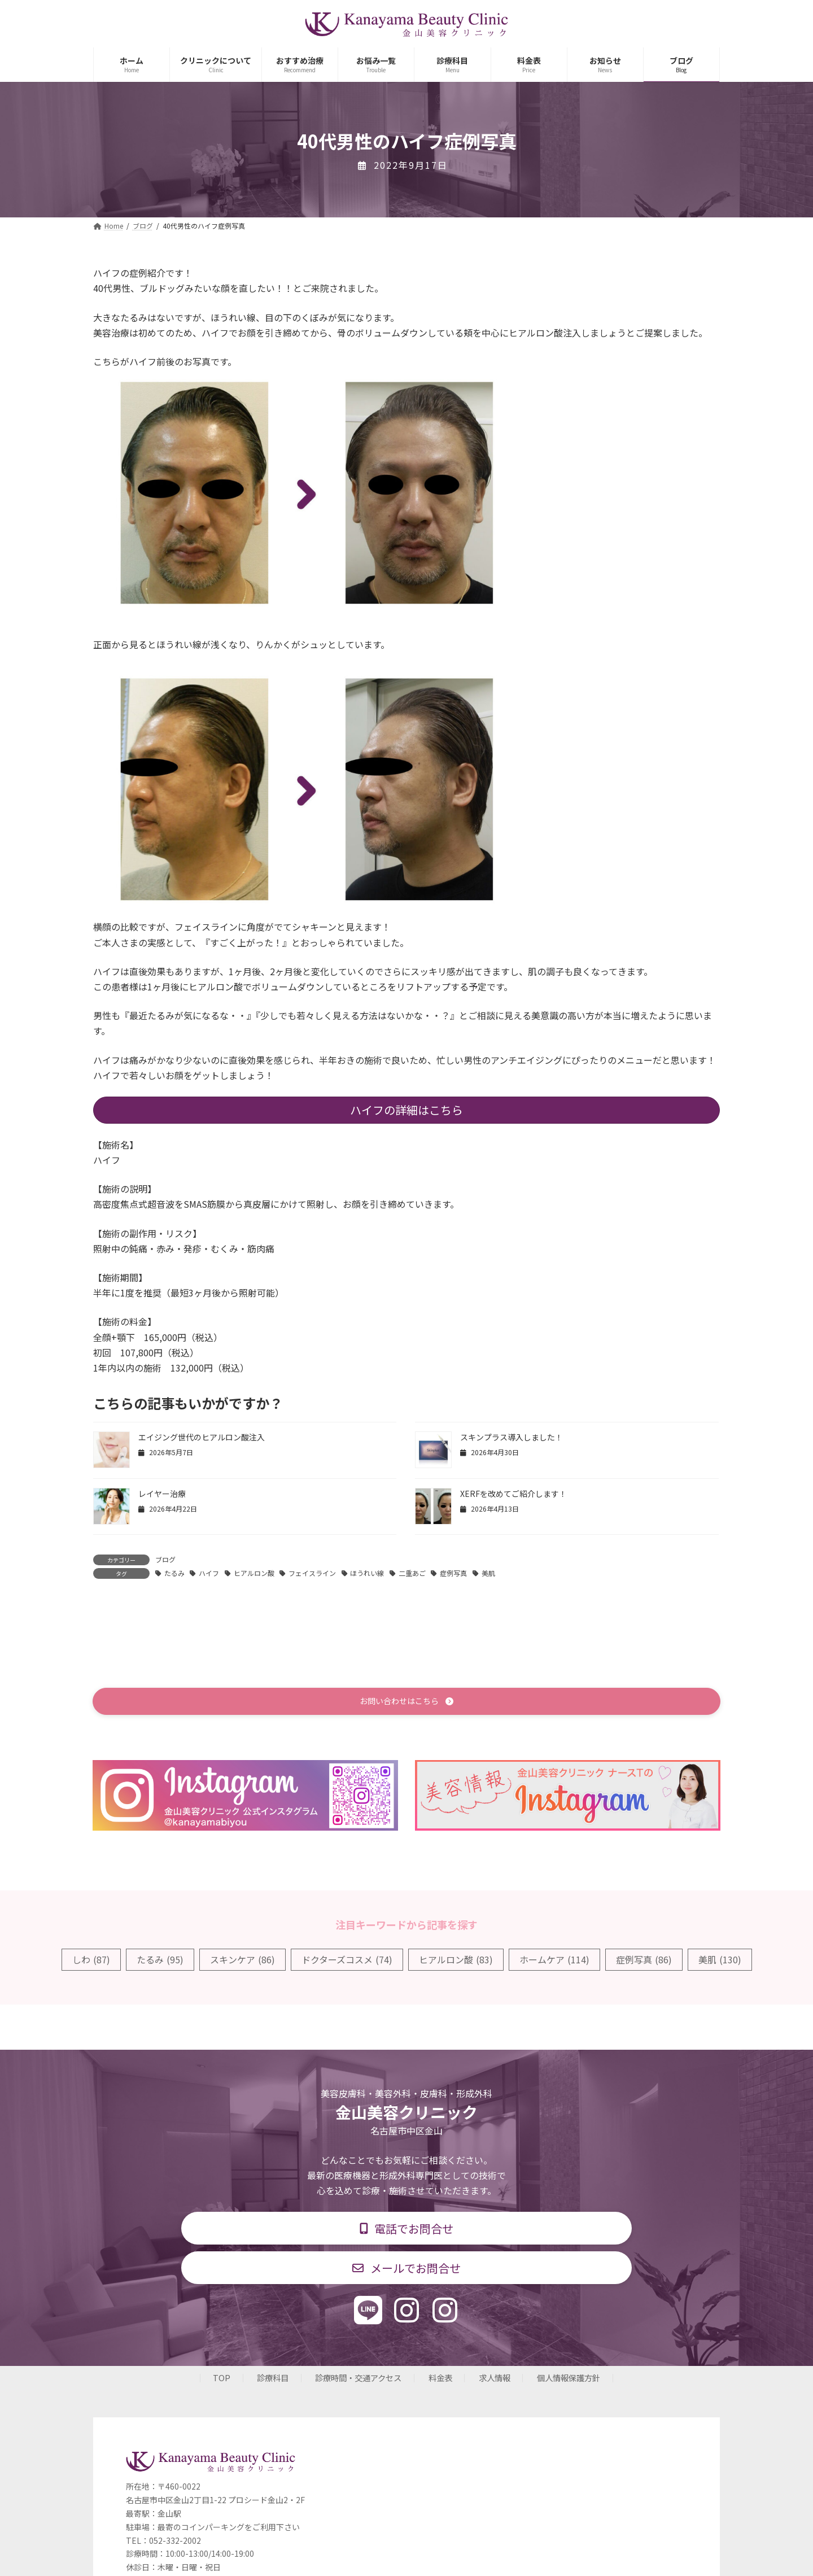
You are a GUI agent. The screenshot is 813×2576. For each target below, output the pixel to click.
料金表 (440, 2379)
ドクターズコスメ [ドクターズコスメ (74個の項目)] (346, 1959)
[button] (406, 1701)
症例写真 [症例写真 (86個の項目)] (644, 1959)
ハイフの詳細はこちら (406, 1110)
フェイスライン (312, 1573)
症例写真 (453, 1573)
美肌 (488, 1573)
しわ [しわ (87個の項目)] (91, 1959)
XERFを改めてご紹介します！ (513, 1493)
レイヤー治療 (162, 1493)
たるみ (174, 1573)
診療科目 (273, 2379)
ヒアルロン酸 (254, 1573)
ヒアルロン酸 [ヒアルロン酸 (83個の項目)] (456, 1959)
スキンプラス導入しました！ (511, 1437)
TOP (221, 2379)
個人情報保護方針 (568, 2379)
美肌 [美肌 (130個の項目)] (719, 1959)
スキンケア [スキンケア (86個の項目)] (242, 1959)
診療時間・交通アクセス (358, 2379)
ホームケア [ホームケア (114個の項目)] (554, 1959)
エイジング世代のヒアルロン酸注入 (201, 1437)
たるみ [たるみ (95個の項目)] (160, 1959)
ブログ (165, 1559)
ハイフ (209, 1573)
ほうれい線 (367, 1573)
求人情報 (494, 2379)
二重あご (412, 1573)
